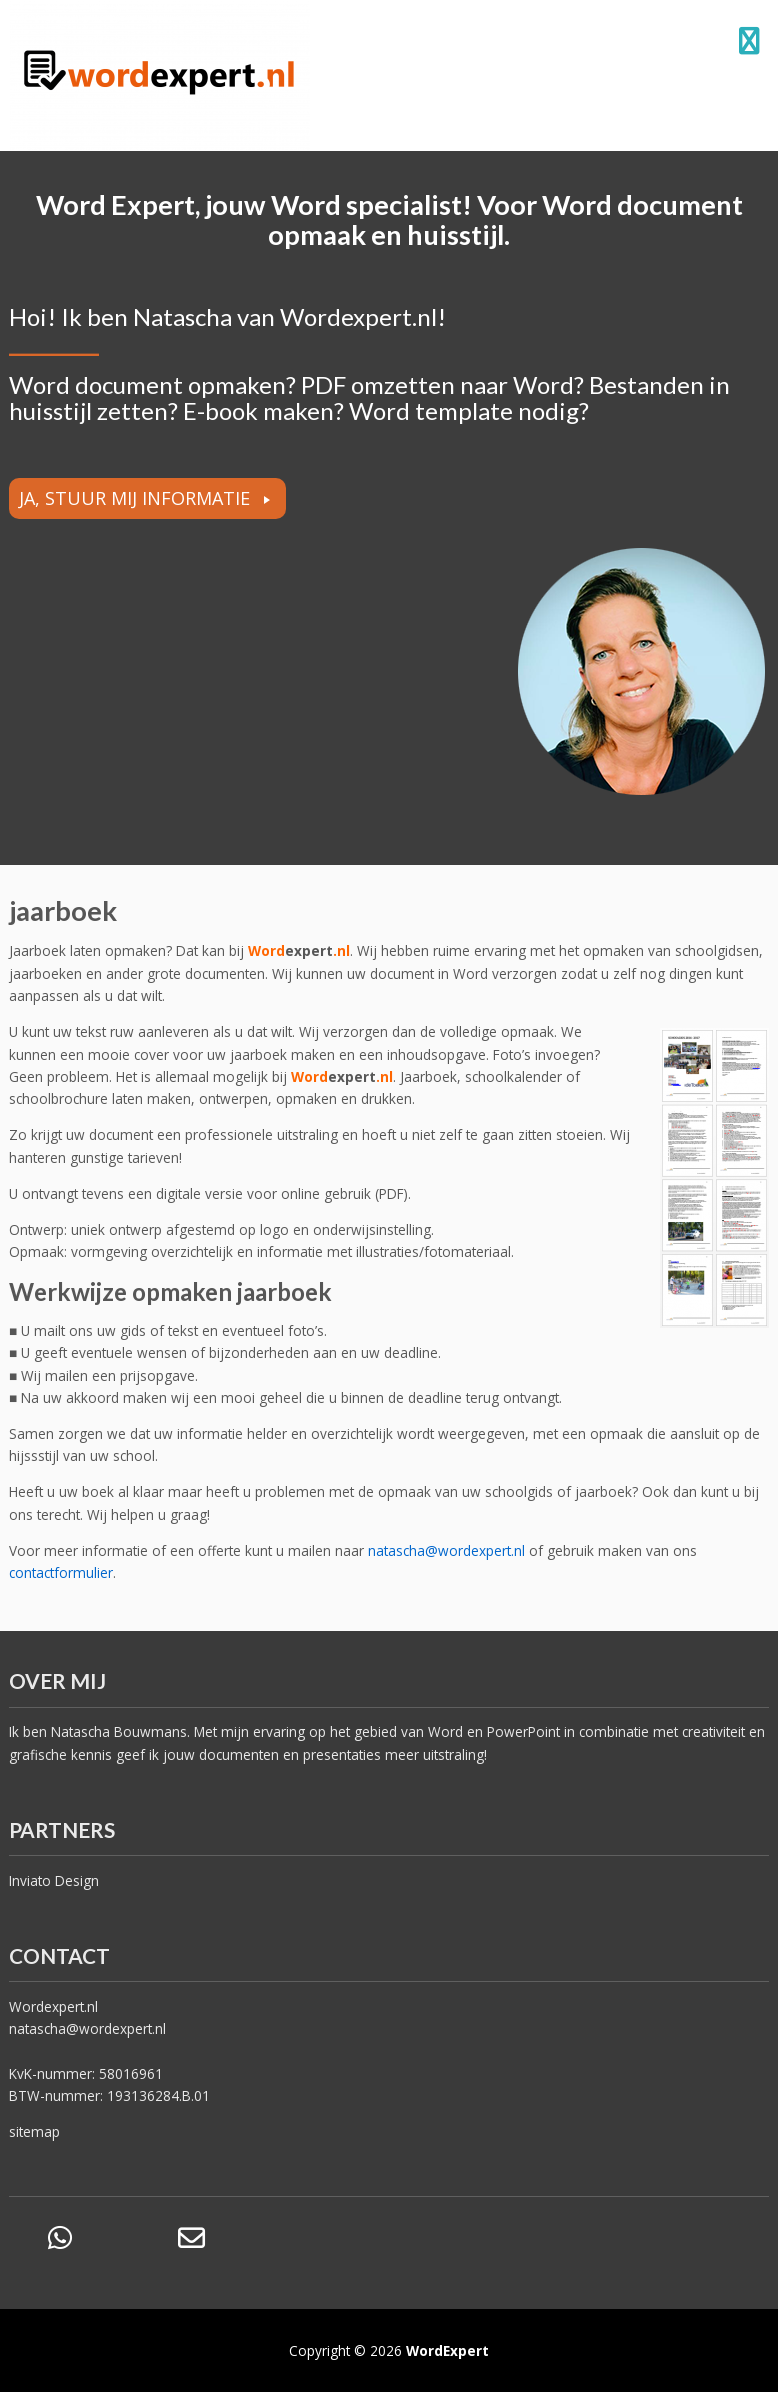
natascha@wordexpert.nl (87, 2028)
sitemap (34, 2131)
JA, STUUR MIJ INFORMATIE (134, 498)
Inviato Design (54, 1880)
